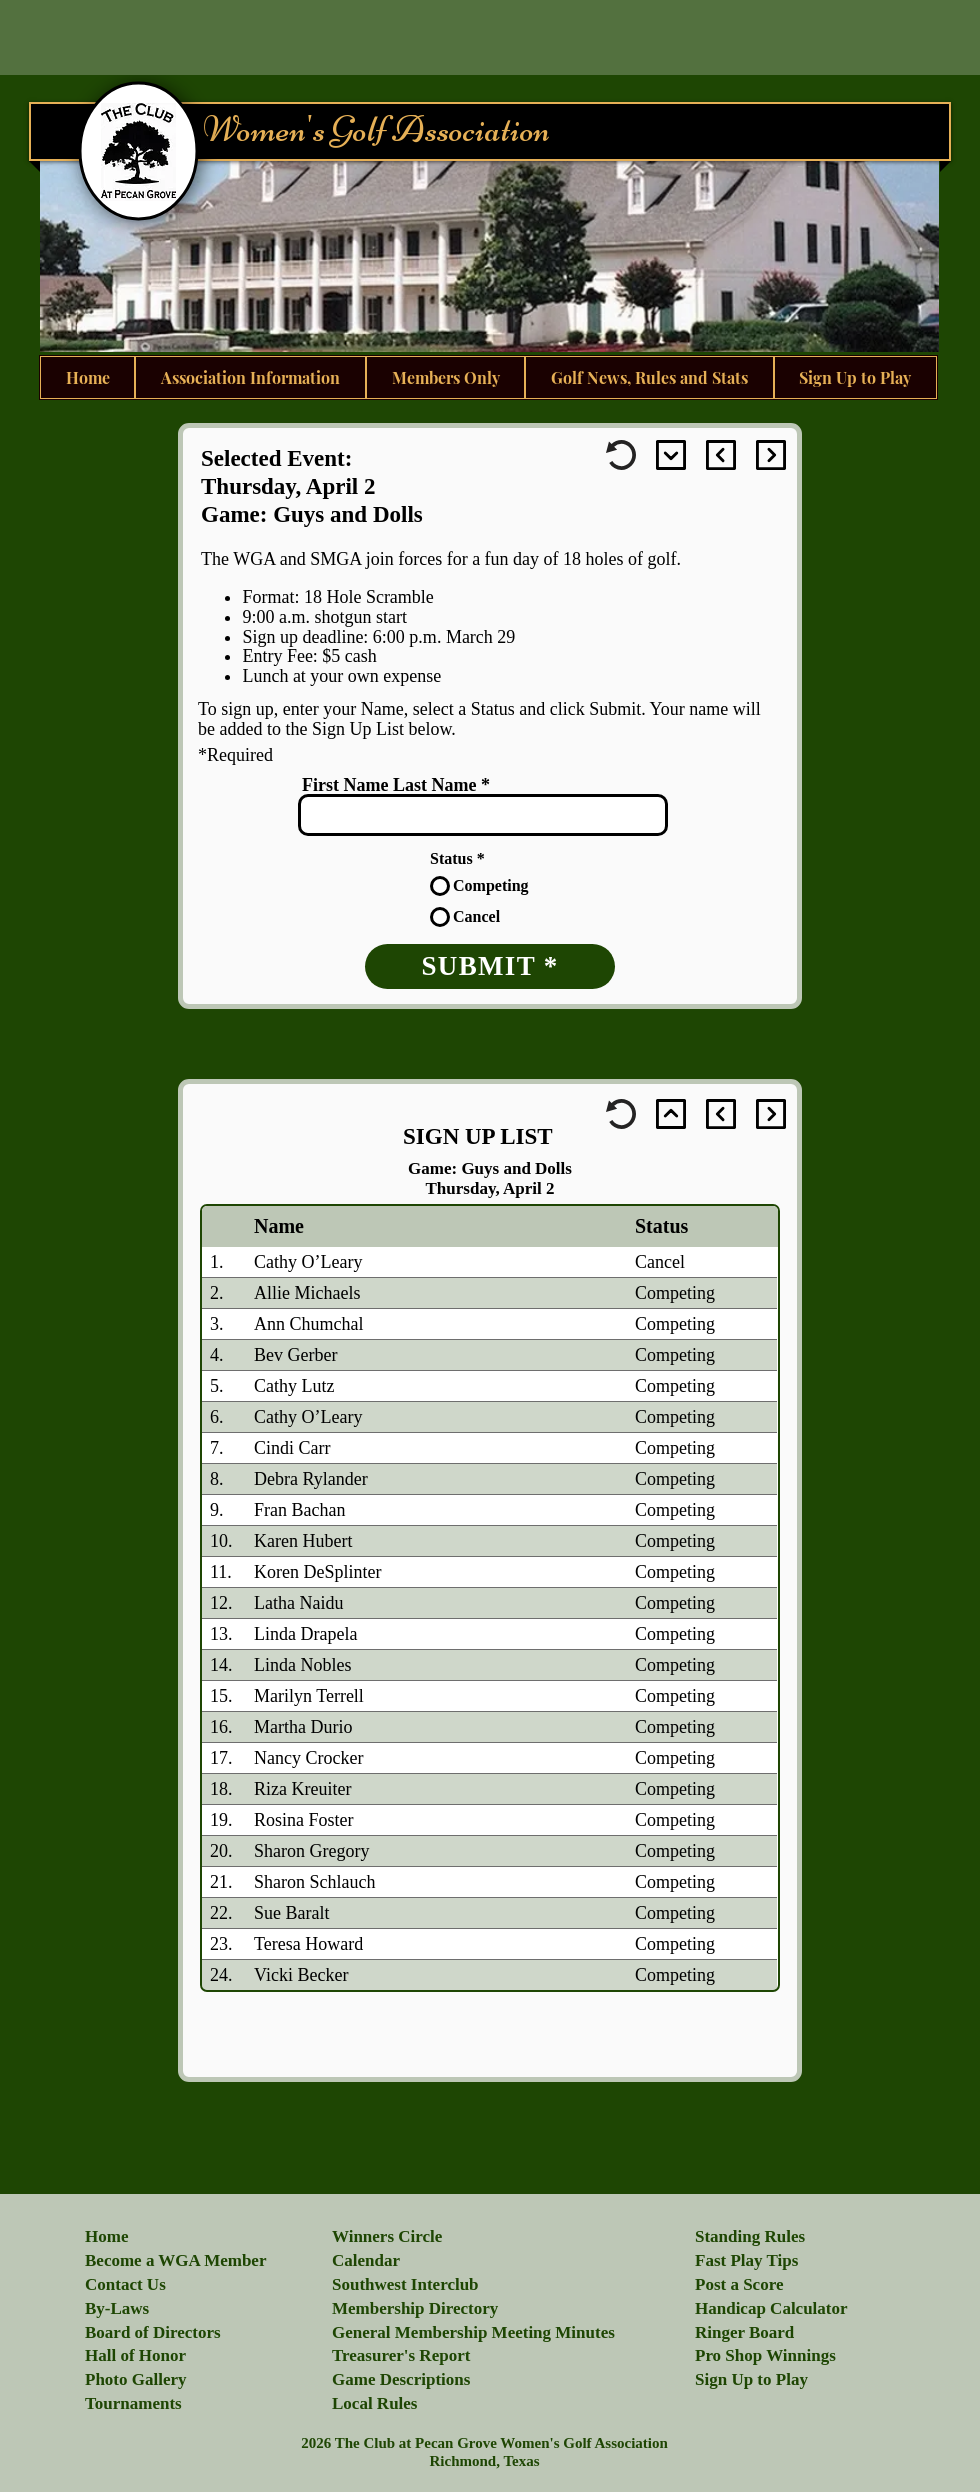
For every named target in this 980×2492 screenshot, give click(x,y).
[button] (136, 2379)
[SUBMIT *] (490, 966)
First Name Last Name (389, 785)
